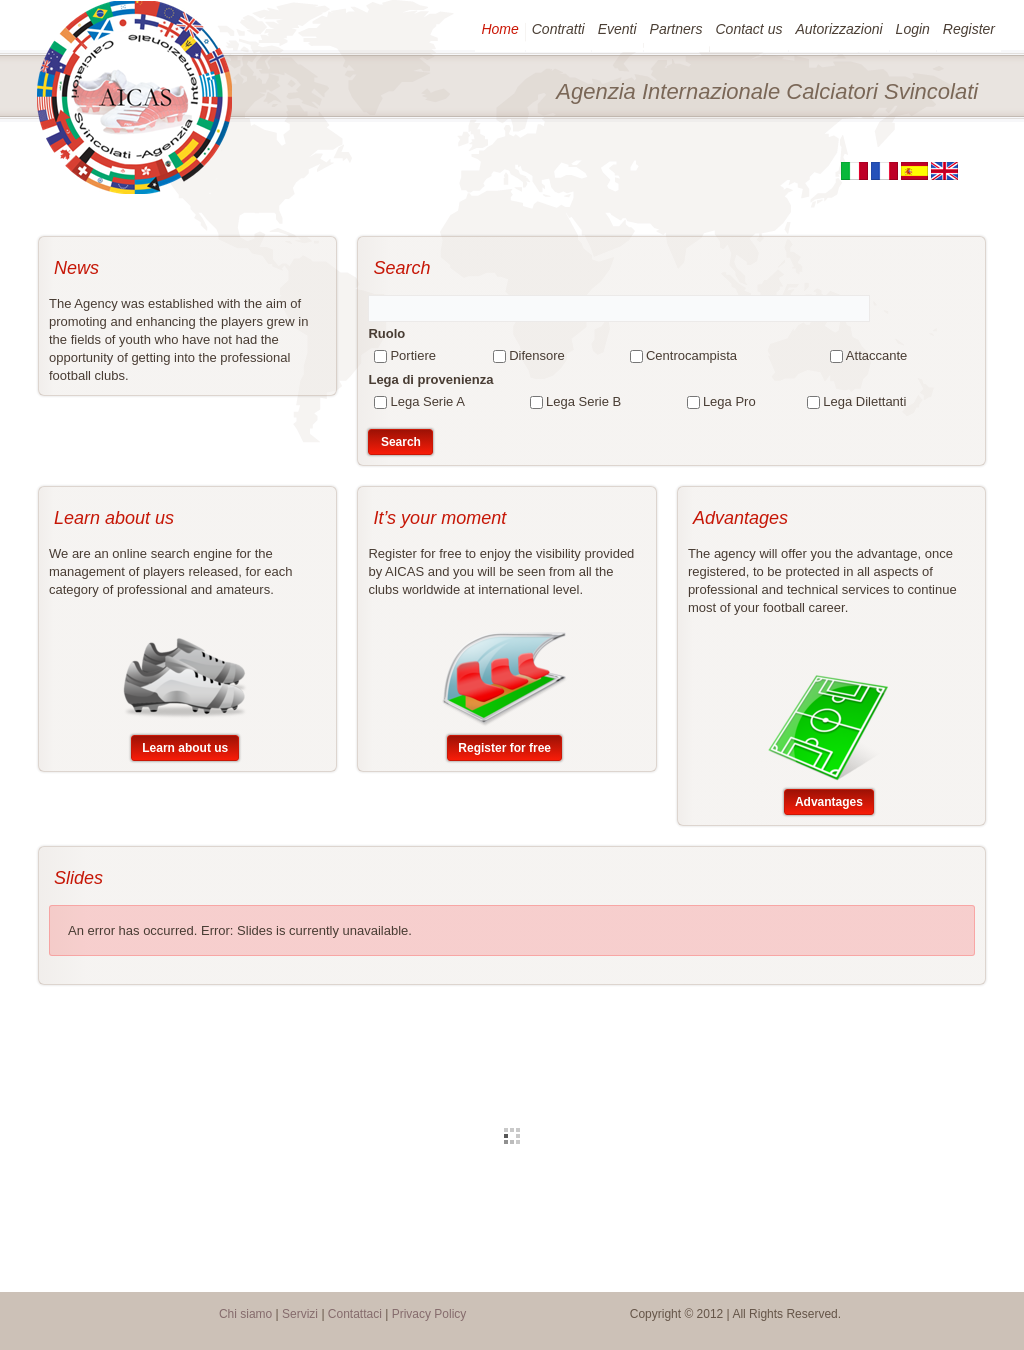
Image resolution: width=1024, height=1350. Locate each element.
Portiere (413, 355)
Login (912, 29)
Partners (675, 29)
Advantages (829, 802)
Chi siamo (245, 1314)
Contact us (748, 29)
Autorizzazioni (837, 29)
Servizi (300, 1314)
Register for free (504, 748)
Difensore (537, 355)
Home (498, 29)
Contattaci (355, 1314)
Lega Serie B (583, 401)
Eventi (616, 29)
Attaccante (876, 355)
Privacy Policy (429, 1314)
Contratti (557, 29)
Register (968, 29)
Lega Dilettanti (864, 401)
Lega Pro (729, 401)
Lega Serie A (427, 401)
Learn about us (185, 748)
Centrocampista (691, 355)
